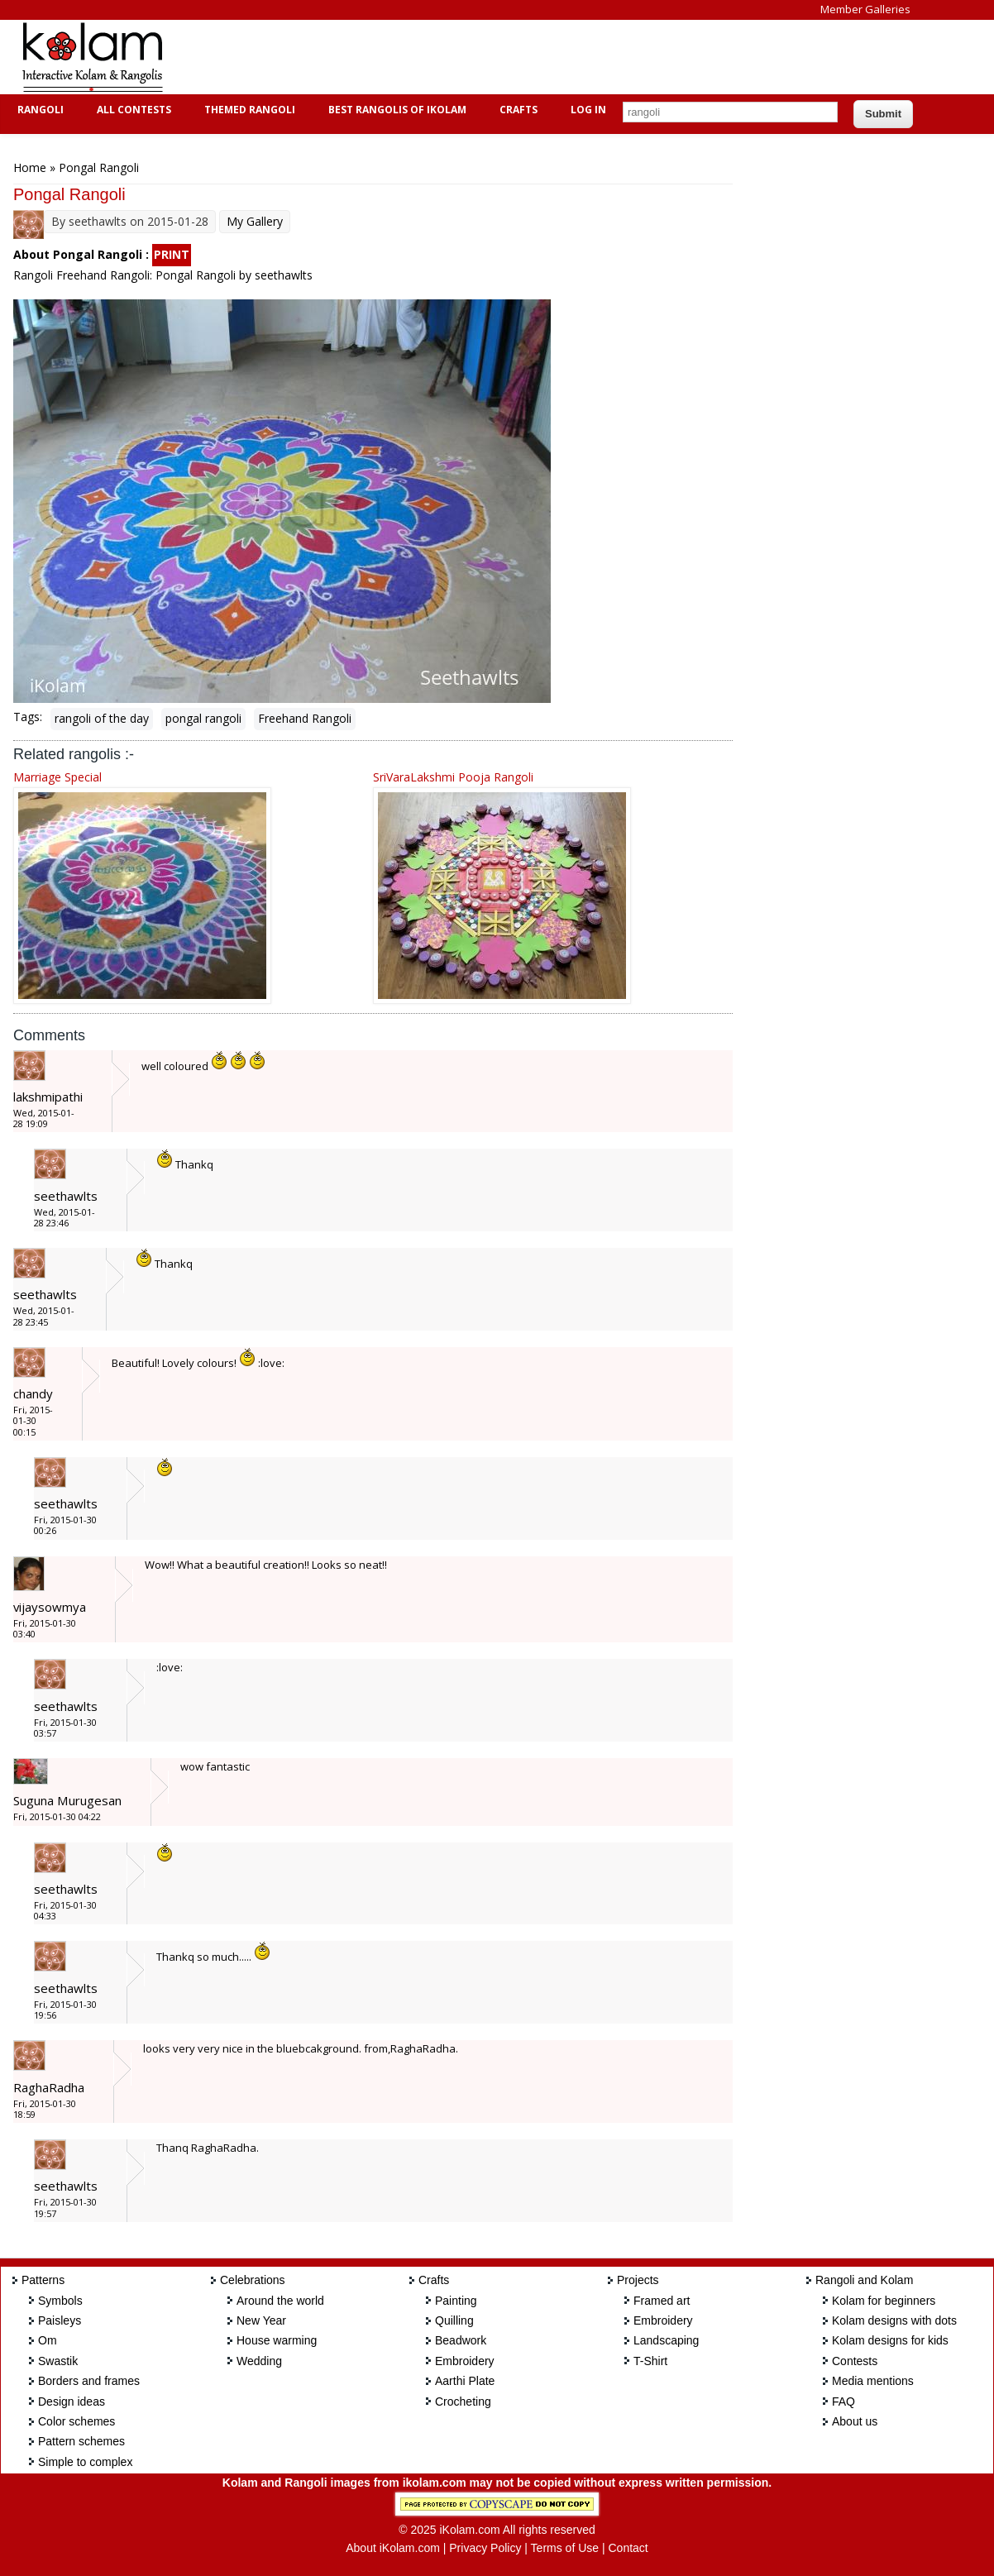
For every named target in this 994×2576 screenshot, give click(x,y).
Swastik (58, 2361)
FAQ (843, 2401)
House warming (277, 2340)
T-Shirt (650, 2361)
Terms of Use (565, 2547)
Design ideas (71, 2401)
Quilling (454, 2320)
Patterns (43, 2280)
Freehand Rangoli (304, 718)
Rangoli (38, 110)
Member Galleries (865, 9)
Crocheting (463, 2401)
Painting (456, 2300)
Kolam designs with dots (894, 2320)
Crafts (516, 110)
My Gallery (255, 221)
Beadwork (460, 2340)
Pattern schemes (81, 2441)
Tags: (27, 716)
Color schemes (76, 2421)
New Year (261, 2320)
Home (29, 167)
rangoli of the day (102, 718)
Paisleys (59, 2320)
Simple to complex (85, 2461)
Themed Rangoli (248, 110)
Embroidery (465, 2361)
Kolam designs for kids (890, 2340)
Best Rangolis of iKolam (395, 110)
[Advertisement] (484, 57)
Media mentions (873, 2380)
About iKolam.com (393, 2547)
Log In (588, 110)
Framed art (661, 2300)
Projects (638, 2280)
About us (854, 2421)
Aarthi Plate (465, 2380)
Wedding (259, 2361)
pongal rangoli (203, 718)
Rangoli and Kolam (864, 2280)
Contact (628, 2547)
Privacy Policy (485, 2547)
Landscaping (666, 2340)
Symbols (60, 2300)
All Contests (132, 110)
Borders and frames (89, 2380)
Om (47, 2340)
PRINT (171, 254)
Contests (854, 2361)
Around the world (280, 2300)
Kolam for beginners (883, 2300)
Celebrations (252, 2280)
